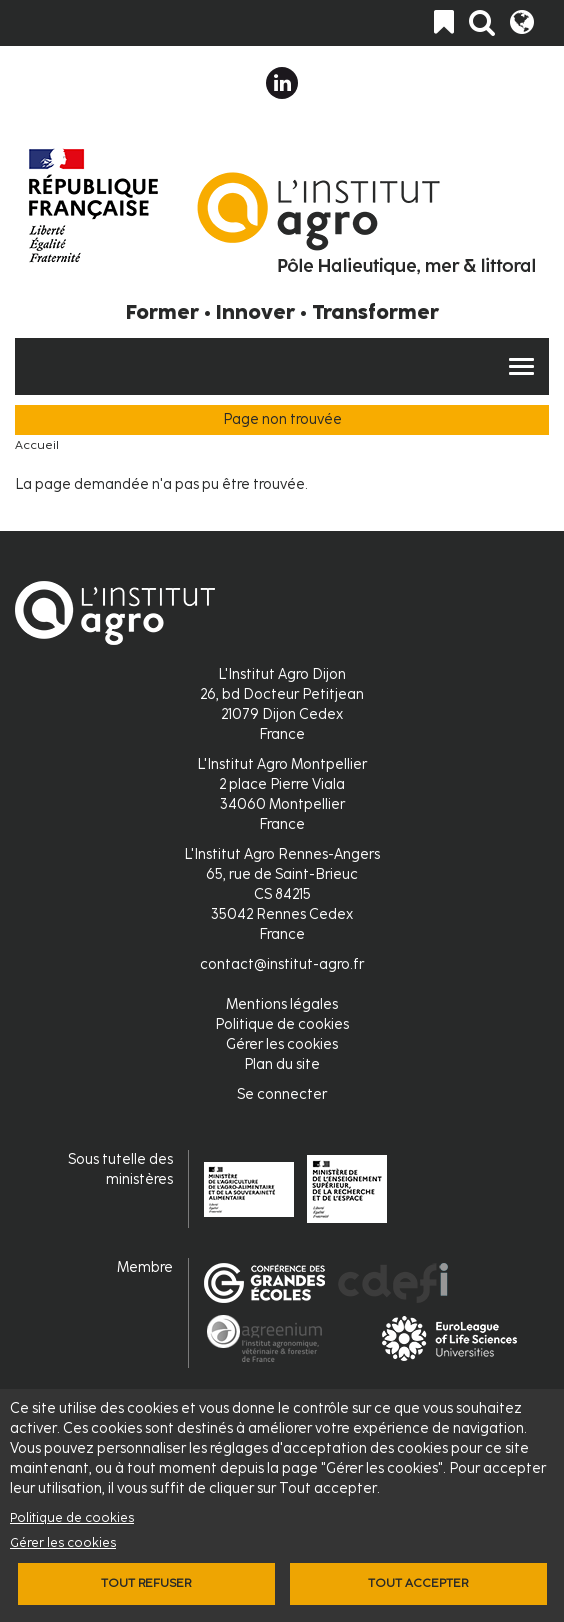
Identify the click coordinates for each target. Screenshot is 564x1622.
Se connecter (282, 1094)
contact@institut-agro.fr (282, 964)
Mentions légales (282, 1004)
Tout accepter (418, 1583)
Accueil (37, 445)
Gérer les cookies (63, 1542)
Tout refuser (146, 1583)
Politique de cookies (72, 1517)
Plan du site (282, 1064)
